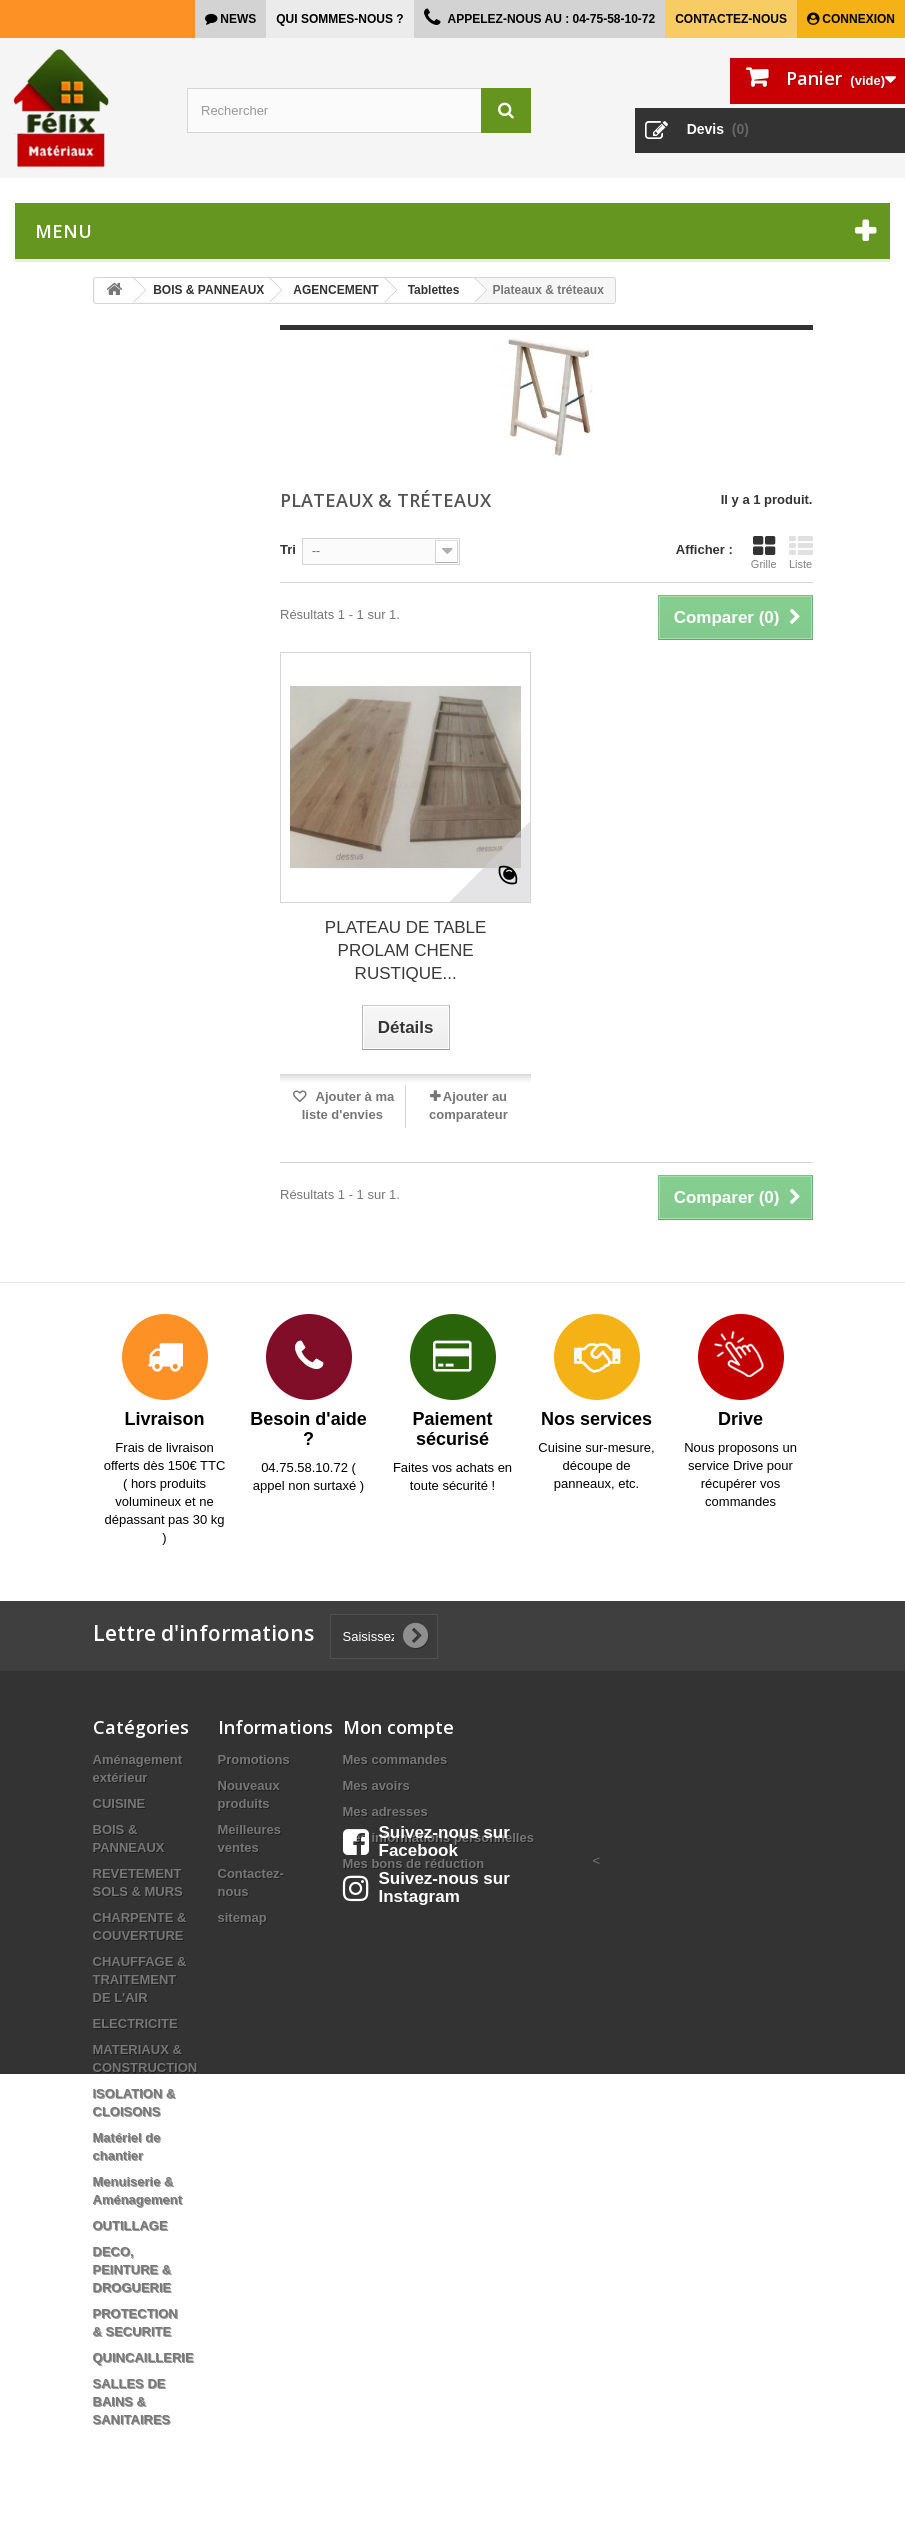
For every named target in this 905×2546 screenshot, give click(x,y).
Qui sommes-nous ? (339, 19)
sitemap (242, 1917)
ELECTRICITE (135, 2023)
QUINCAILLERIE (143, 2357)
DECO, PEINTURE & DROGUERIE (132, 2269)
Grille (764, 552)
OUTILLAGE (130, 2225)
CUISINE (119, 1803)
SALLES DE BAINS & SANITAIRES (132, 2401)
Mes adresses (385, 1811)
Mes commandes (395, 1759)
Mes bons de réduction (414, 1863)
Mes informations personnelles (438, 1837)
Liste (801, 552)
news (236, 19)
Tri (288, 549)
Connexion (857, 19)
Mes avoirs (376, 1785)
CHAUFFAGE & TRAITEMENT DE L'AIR (140, 1979)
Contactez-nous (731, 19)
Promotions (254, 1759)
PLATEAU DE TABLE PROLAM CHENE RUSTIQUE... (406, 950)
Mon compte (398, 1727)
